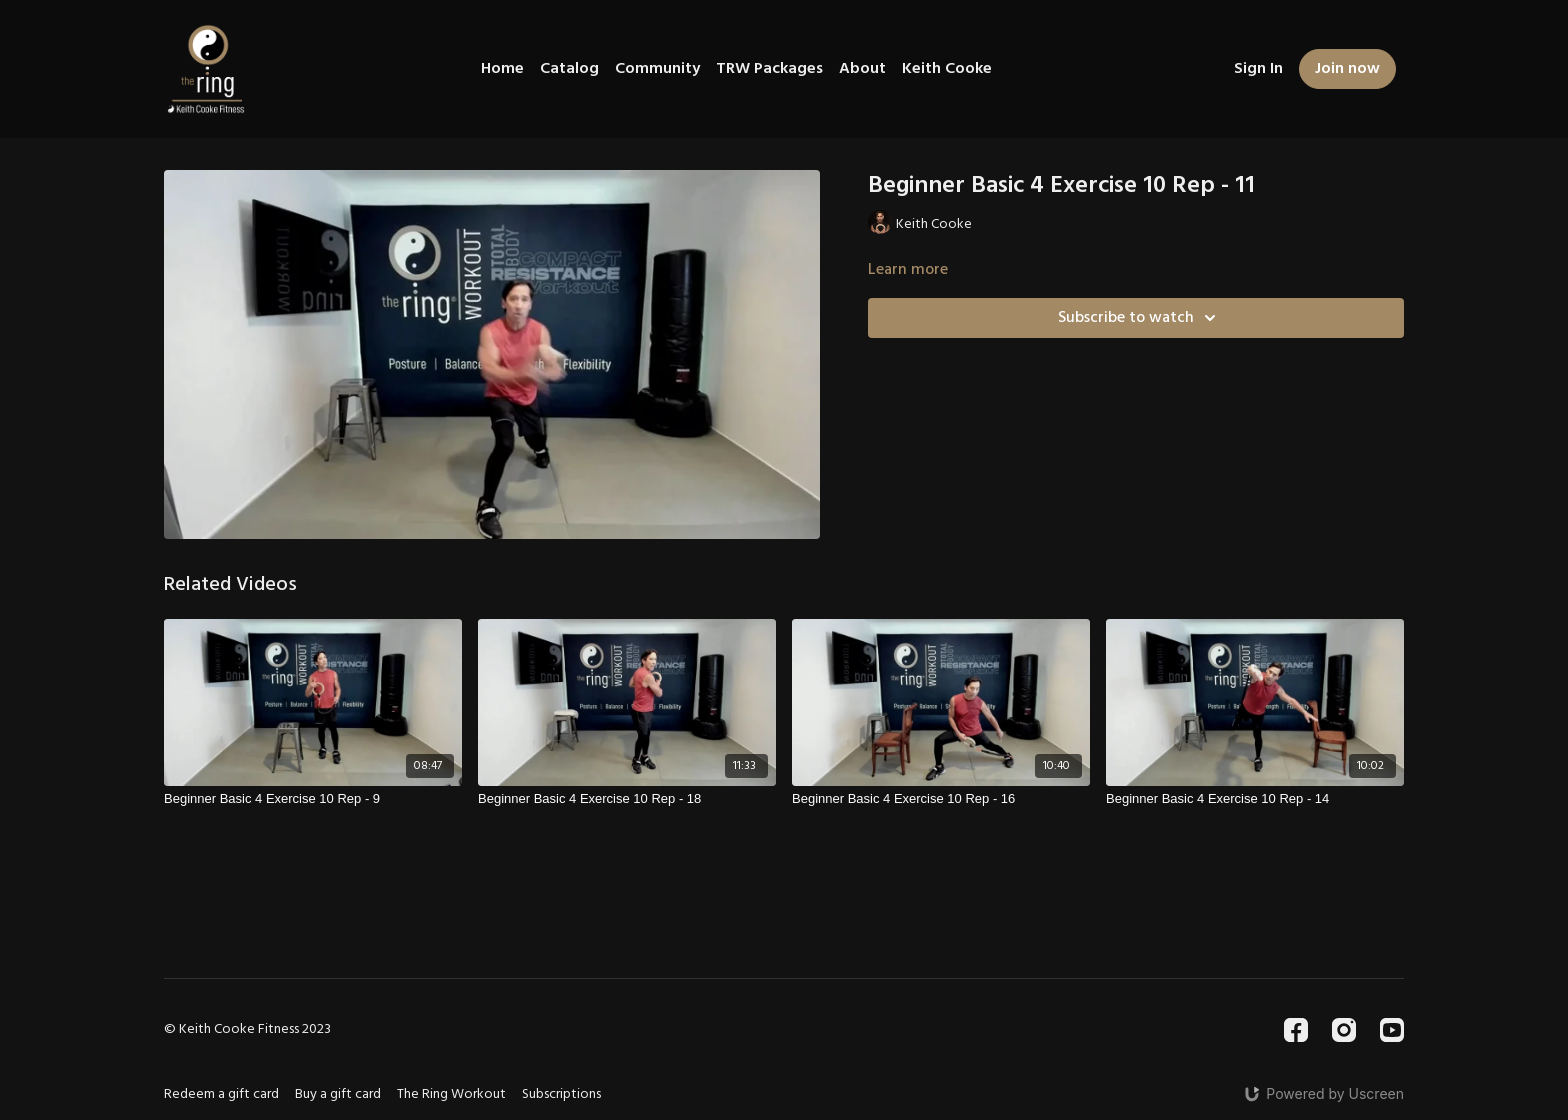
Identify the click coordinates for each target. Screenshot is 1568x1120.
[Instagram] (1344, 1030)
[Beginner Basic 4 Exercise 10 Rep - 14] (1255, 799)
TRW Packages (769, 69)
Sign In (1258, 69)
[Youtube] (1392, 1030)
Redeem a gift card (221, 1094)
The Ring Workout (451, 1094)
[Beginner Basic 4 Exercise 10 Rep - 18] (627, 799)
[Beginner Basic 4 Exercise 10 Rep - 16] (941, 799)
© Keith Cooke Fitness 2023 (247, 1030)
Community (657, 69)
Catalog (569, 69)
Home (502, 69)
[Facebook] (1296, 1030)
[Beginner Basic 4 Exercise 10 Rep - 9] (313, 799)
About (862, 69)
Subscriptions (561, 1094)
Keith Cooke (947, 69)
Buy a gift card (338, 1094)
